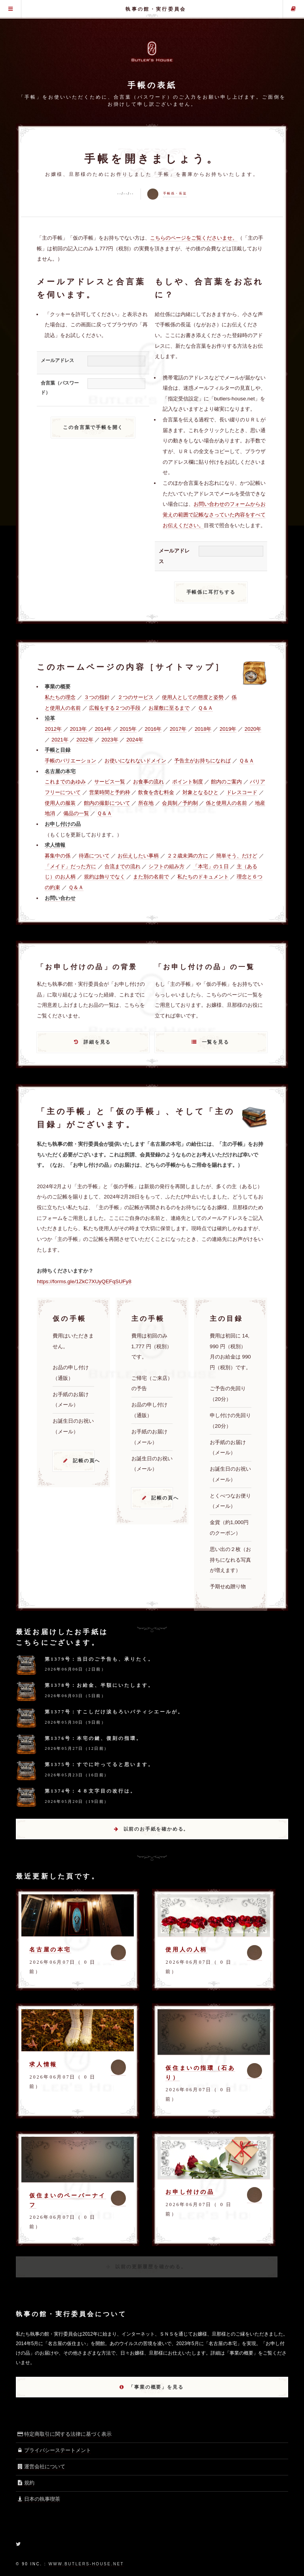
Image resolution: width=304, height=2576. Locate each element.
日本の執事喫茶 (38, 2499)
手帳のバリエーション (70, 761)
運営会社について (40, 2466)
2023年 (109, 740)
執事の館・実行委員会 (155, 9)
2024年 (134, 740)
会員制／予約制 (180, 803)
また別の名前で (151, 877)
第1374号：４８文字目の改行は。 (90, 1791)
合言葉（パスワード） (60, 387)
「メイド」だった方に (70, 866)
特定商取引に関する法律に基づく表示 (64, 2434)
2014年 (103, 729)
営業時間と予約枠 (109, 792)
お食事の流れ (148, 782)
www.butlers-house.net (86, 2564)
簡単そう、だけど (236, 856)
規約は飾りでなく (104, 877)
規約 (25, 2483)
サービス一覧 (109, 782)
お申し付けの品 (189, 2192)
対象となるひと (200, 792)
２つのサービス (136, 697)
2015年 (128, 729)
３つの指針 (97, 697)
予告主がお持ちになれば (202, 761)
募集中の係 (57, 856)
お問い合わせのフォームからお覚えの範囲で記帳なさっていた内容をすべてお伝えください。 (214, 514)
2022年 (84, 740)
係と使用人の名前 (226, 803)
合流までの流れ (122, 866)
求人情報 (43, 2064)
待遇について (94, 856)
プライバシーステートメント (53, 2450)
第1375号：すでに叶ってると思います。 (99, 1764)
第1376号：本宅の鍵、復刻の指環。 (93, 1738)
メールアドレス (57, 360)
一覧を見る (215, 1042)
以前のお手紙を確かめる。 (156, 1829)
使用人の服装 (60, 803)
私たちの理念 (60, 697)
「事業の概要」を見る (156, 2387)
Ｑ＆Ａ (205, 708)
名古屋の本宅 (50, 1949)
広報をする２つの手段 (115, 708)
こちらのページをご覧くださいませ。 (194, 238)
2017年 (178, 729)
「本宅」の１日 (211, 866)
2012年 (53, 729)
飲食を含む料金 (156, 792)
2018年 (203, 729)
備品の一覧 (76, 813)
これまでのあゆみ (65, 782)
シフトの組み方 (166, 866)
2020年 (253, 729)
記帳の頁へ (83, 1460)
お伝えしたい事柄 (138, 856)
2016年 (153, 729)
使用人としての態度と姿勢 (193, 697)
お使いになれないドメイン (135, 761)
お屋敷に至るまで (169, 708)
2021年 (59, 740)
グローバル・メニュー (10, 9)
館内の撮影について (107, 803)
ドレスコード (241, 792)
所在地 (146, 803)
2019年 (228, 729)
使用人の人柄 (186, 1949)
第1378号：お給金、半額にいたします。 (99, 1685)
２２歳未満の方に (187, 856)
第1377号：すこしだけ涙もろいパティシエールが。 (114, 1712)
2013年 (78, 729)
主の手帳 (293, 9)
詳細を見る (97, 1042)
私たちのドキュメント (203, 877)
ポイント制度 (187, 782)
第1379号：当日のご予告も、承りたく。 (99, 1659)
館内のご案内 (226, 782)
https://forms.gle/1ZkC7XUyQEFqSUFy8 (84, 1281)
